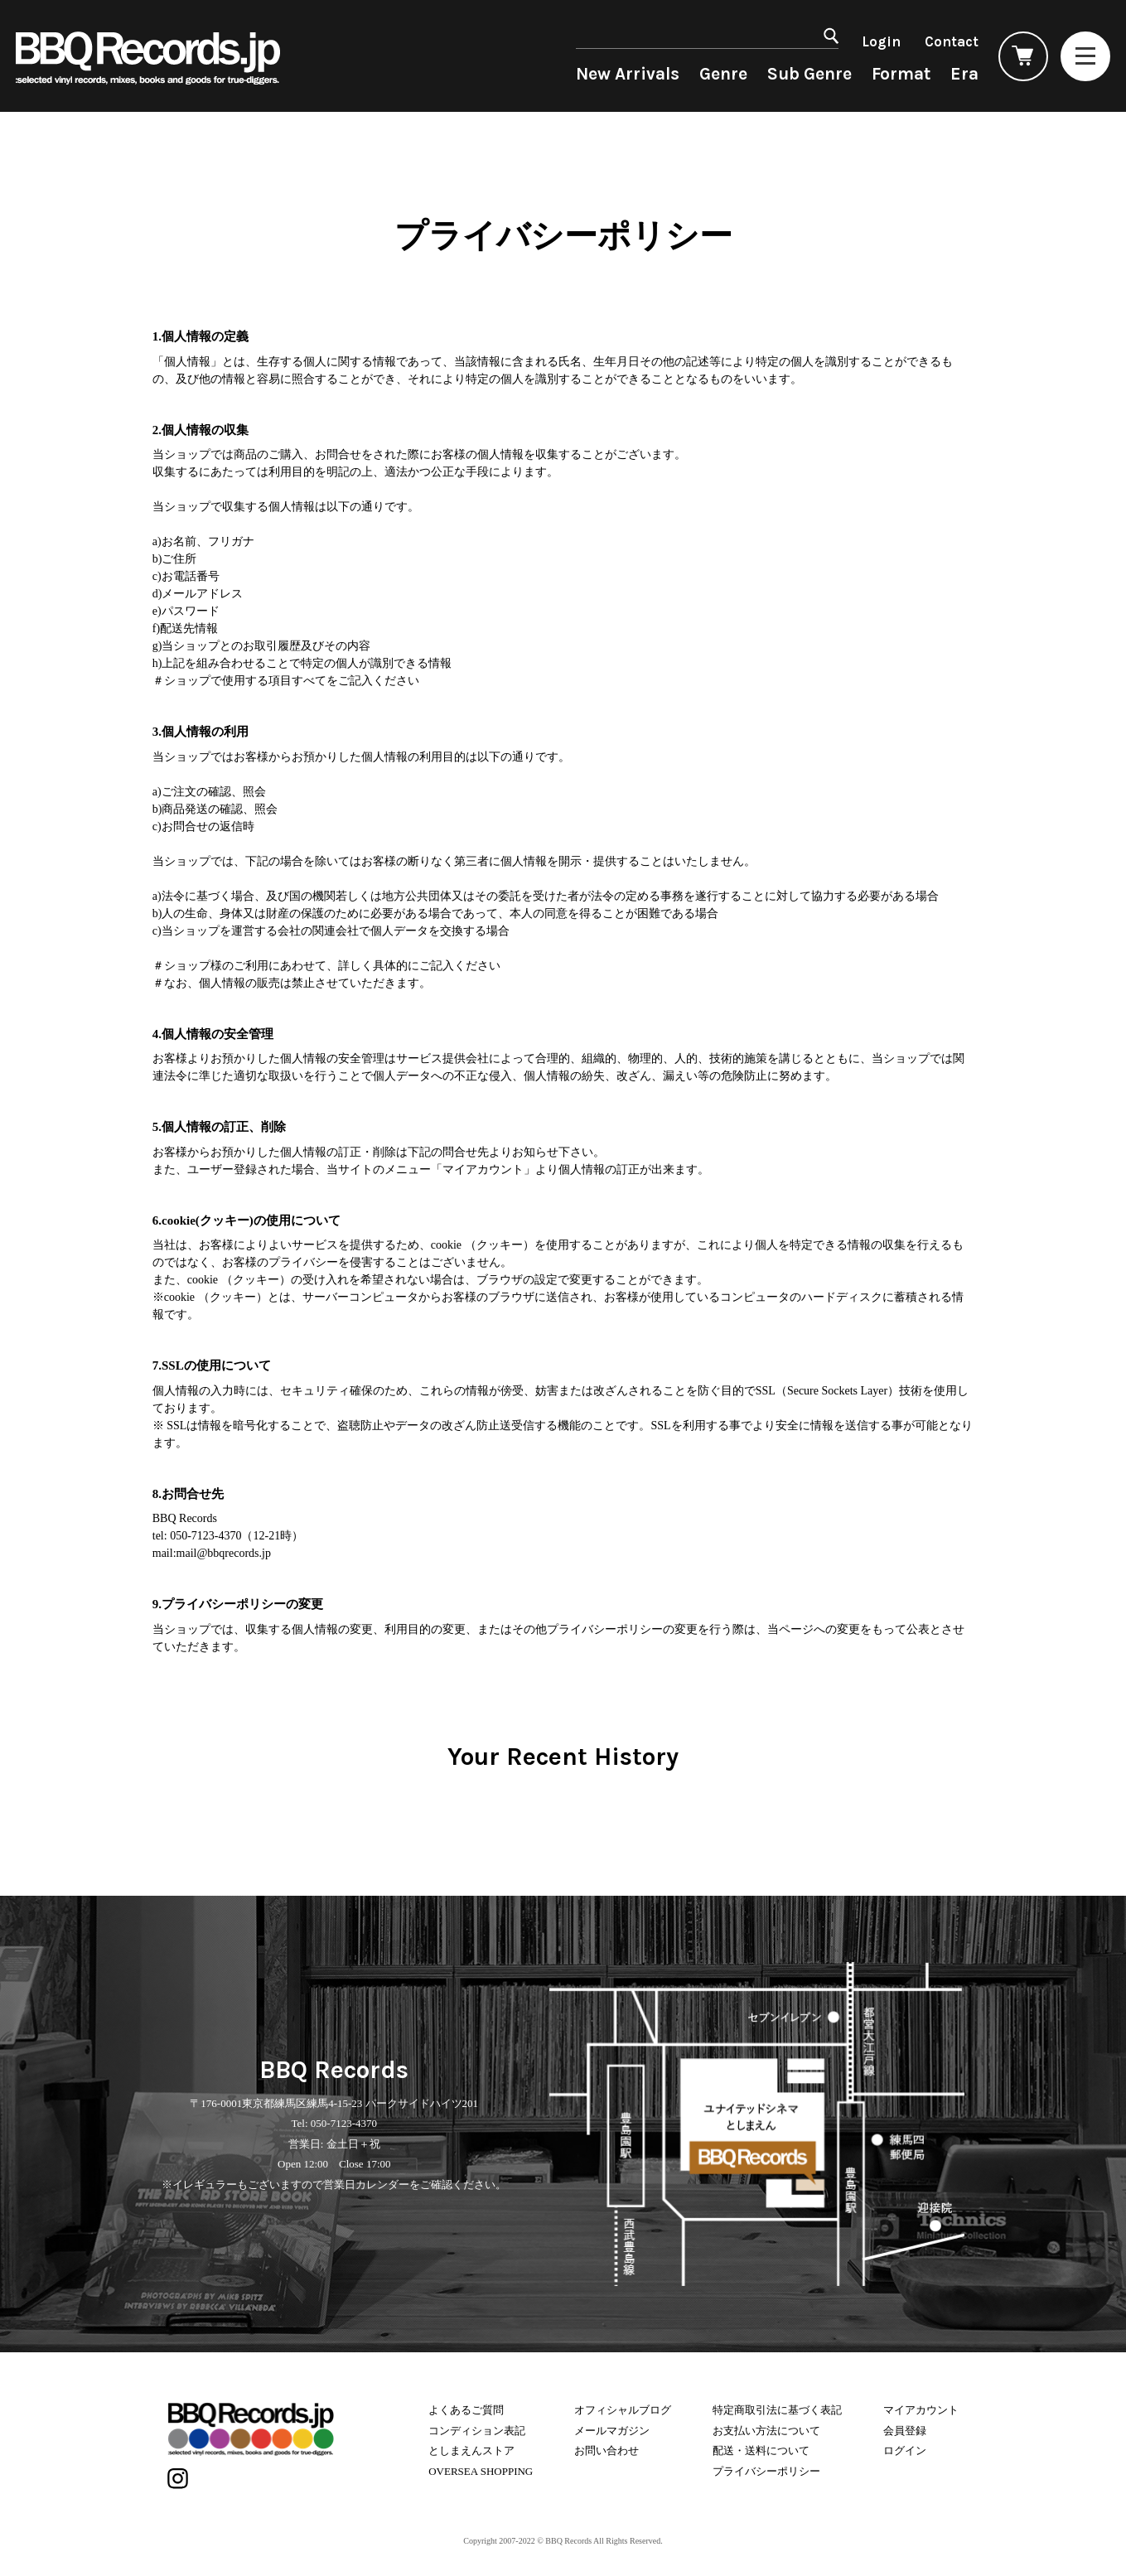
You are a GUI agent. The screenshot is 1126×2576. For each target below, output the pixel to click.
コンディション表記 (476, 2430)
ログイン (904, 2450)
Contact (952, 41)
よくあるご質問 (466, 2410)
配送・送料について (761, 2450)
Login (881, 41)
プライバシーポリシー (766, 2471)
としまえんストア (471, 2450)
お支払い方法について (766, 2430)
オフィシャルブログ (622, 2410)
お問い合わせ (606, 2450)
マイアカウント (921, 2410)
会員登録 (904, 2430)
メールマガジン (612, 2430)
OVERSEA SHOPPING (480, 2471)
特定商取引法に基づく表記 (777, 2410)
